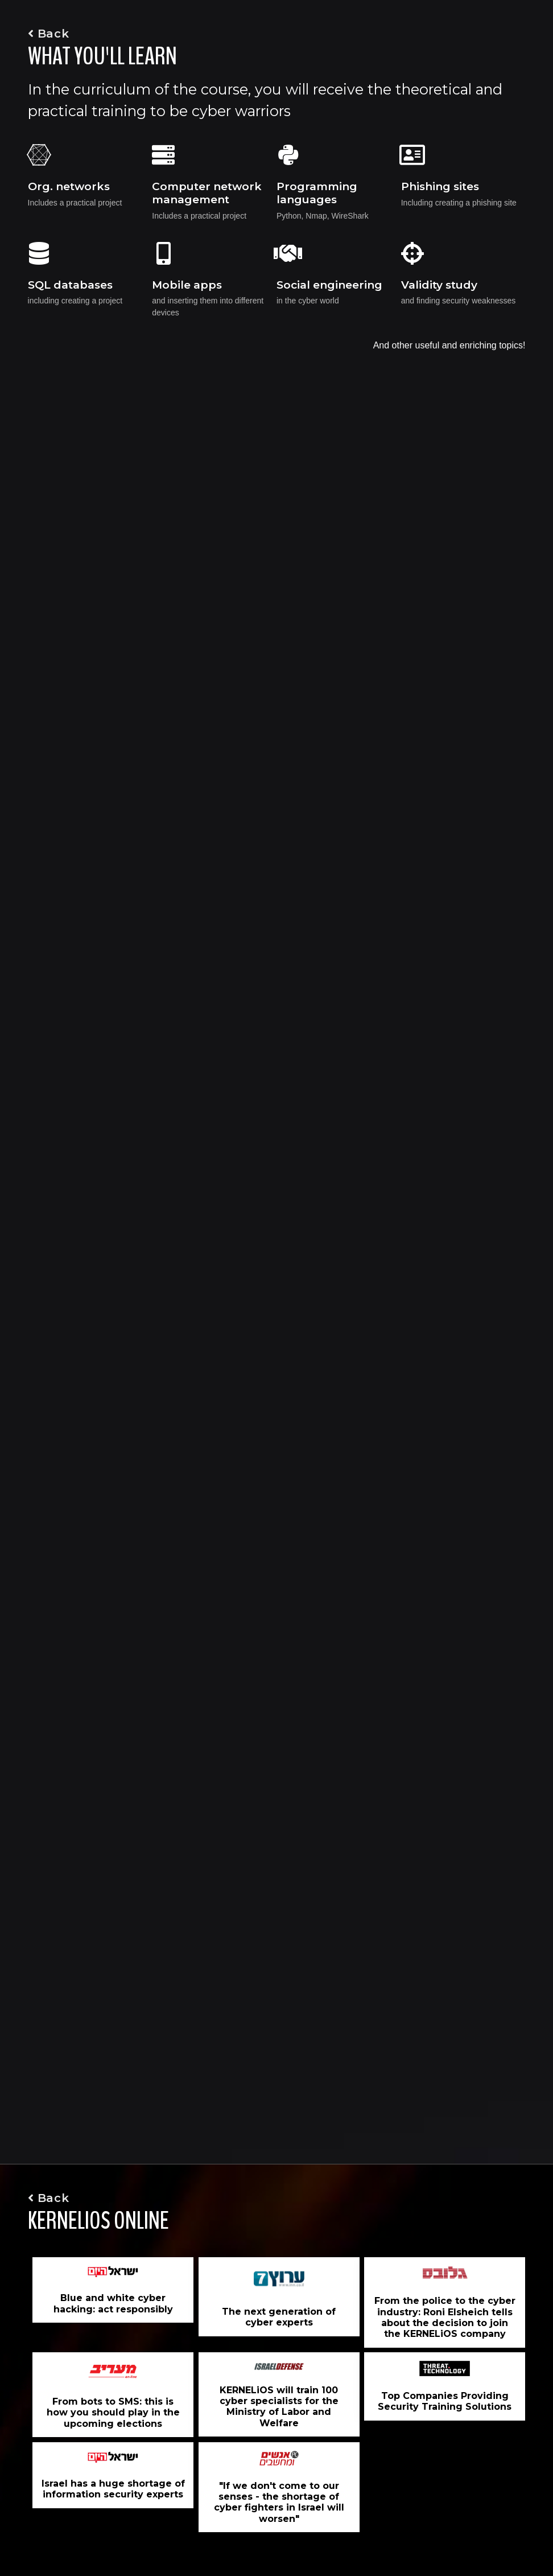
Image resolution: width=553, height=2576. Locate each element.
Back (48, 33)
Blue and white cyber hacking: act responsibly (113, 2303)
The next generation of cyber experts (279, 2317)
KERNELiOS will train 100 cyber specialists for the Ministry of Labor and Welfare (279, 2407)
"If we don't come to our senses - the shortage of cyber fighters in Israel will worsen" (279, 2502)
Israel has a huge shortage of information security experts (113, 2489)
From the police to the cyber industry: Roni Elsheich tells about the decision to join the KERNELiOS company (444, 2317)
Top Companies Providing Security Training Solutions (444, 2401)
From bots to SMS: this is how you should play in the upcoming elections (113, 2412)
